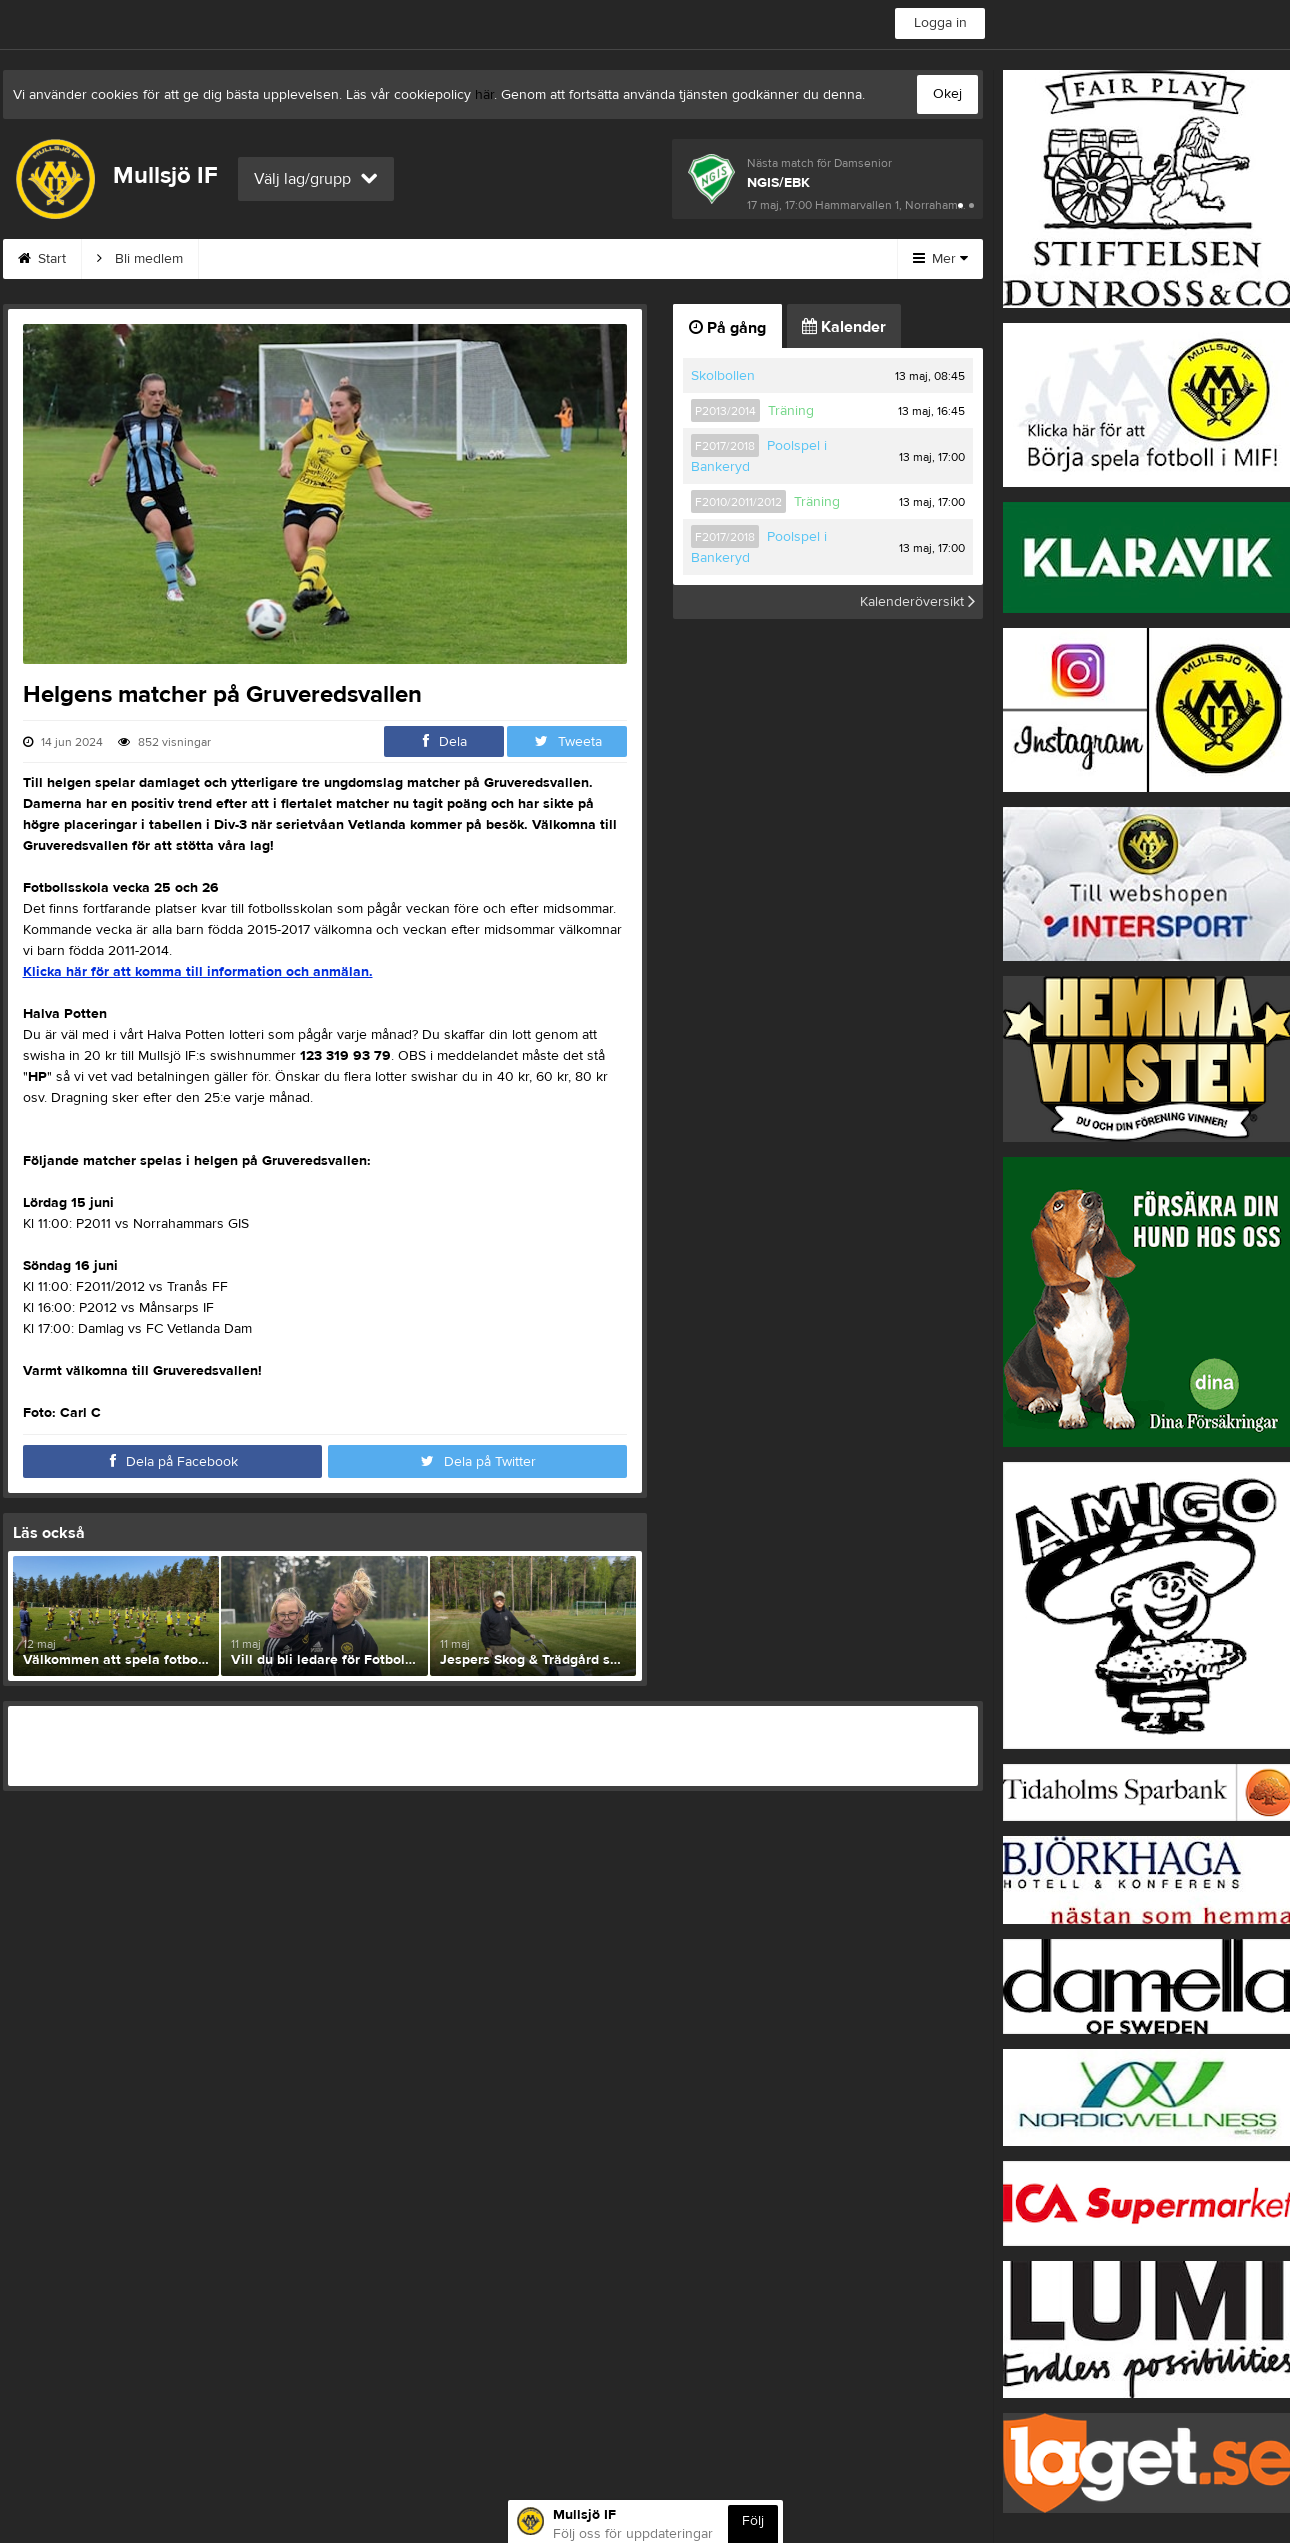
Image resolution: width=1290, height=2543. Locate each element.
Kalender (844, 327)
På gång (727, 328)
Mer (940, 259)
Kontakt (404, 259)
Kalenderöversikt (917, 602)
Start (42, 259)
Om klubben (514, 259)
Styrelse (626, 259)
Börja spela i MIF (751, 259)
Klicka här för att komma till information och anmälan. (198, 972)
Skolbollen (723, 376)
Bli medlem (140, 259)
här (484, 95)
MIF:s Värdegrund (277, 259)
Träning (791, 411)
